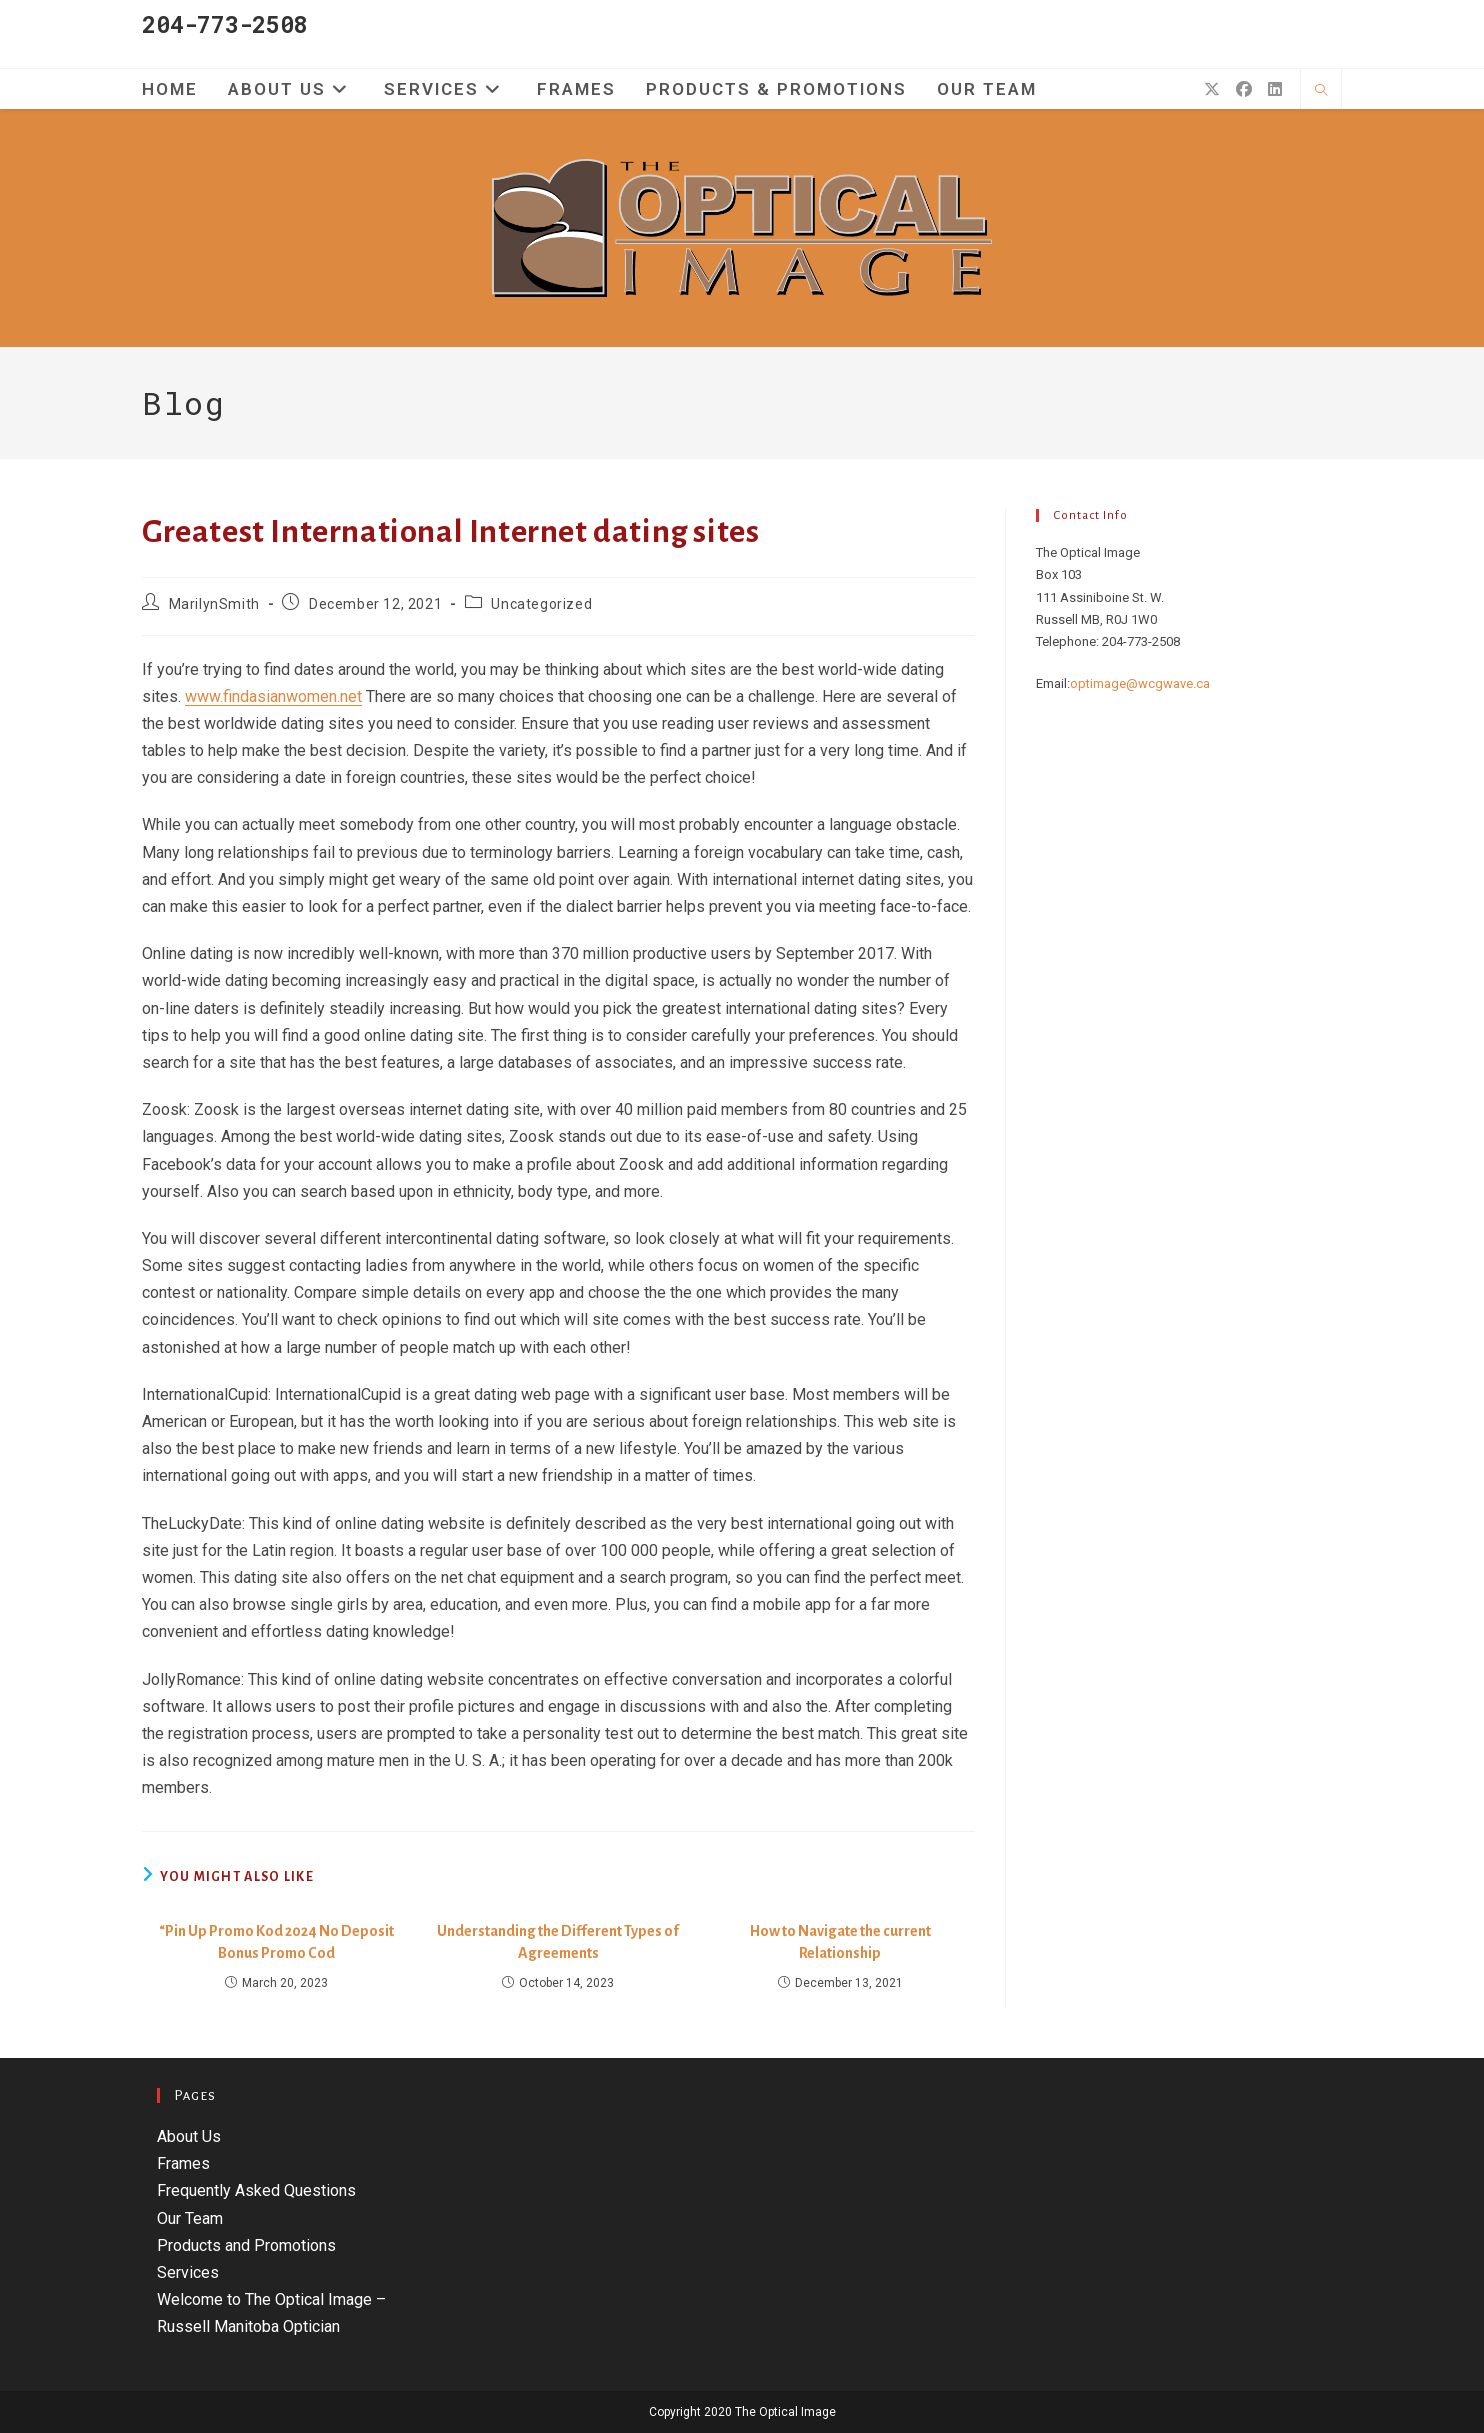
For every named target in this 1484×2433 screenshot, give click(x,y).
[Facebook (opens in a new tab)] (1244, 89)
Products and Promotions (246, 2245)
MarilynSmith (214, 604)
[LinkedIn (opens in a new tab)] (1275, 89)
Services (188, 2272)
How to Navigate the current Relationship (840, 1942)
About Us (189, 2136)
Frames (183, 2163)
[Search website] (1321, 91)
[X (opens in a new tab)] (1212, 89)
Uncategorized (541, 604)
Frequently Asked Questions (256, 2190)
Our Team (190, 2218)
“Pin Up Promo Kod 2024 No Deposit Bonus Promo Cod (276, 1942)
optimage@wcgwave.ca (1140, 683)
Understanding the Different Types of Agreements (558, 1942)
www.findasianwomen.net (273, 696)
